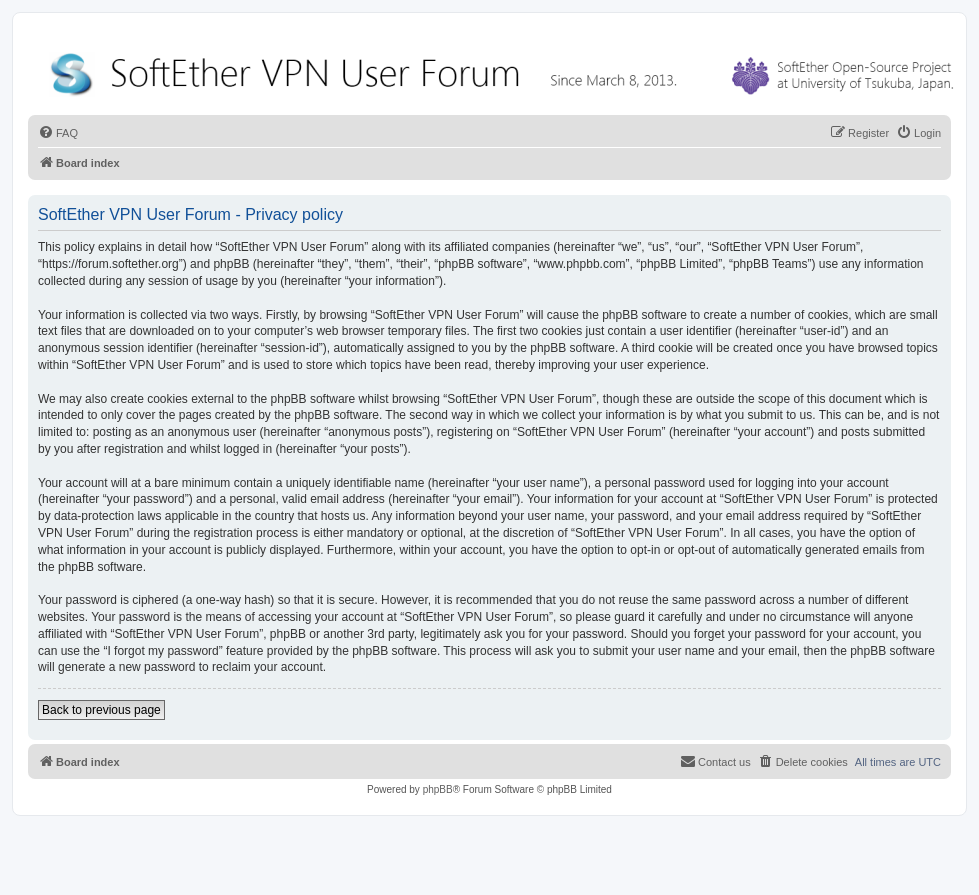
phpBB (438, 789)
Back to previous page (101, 710)
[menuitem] (58, 133)
